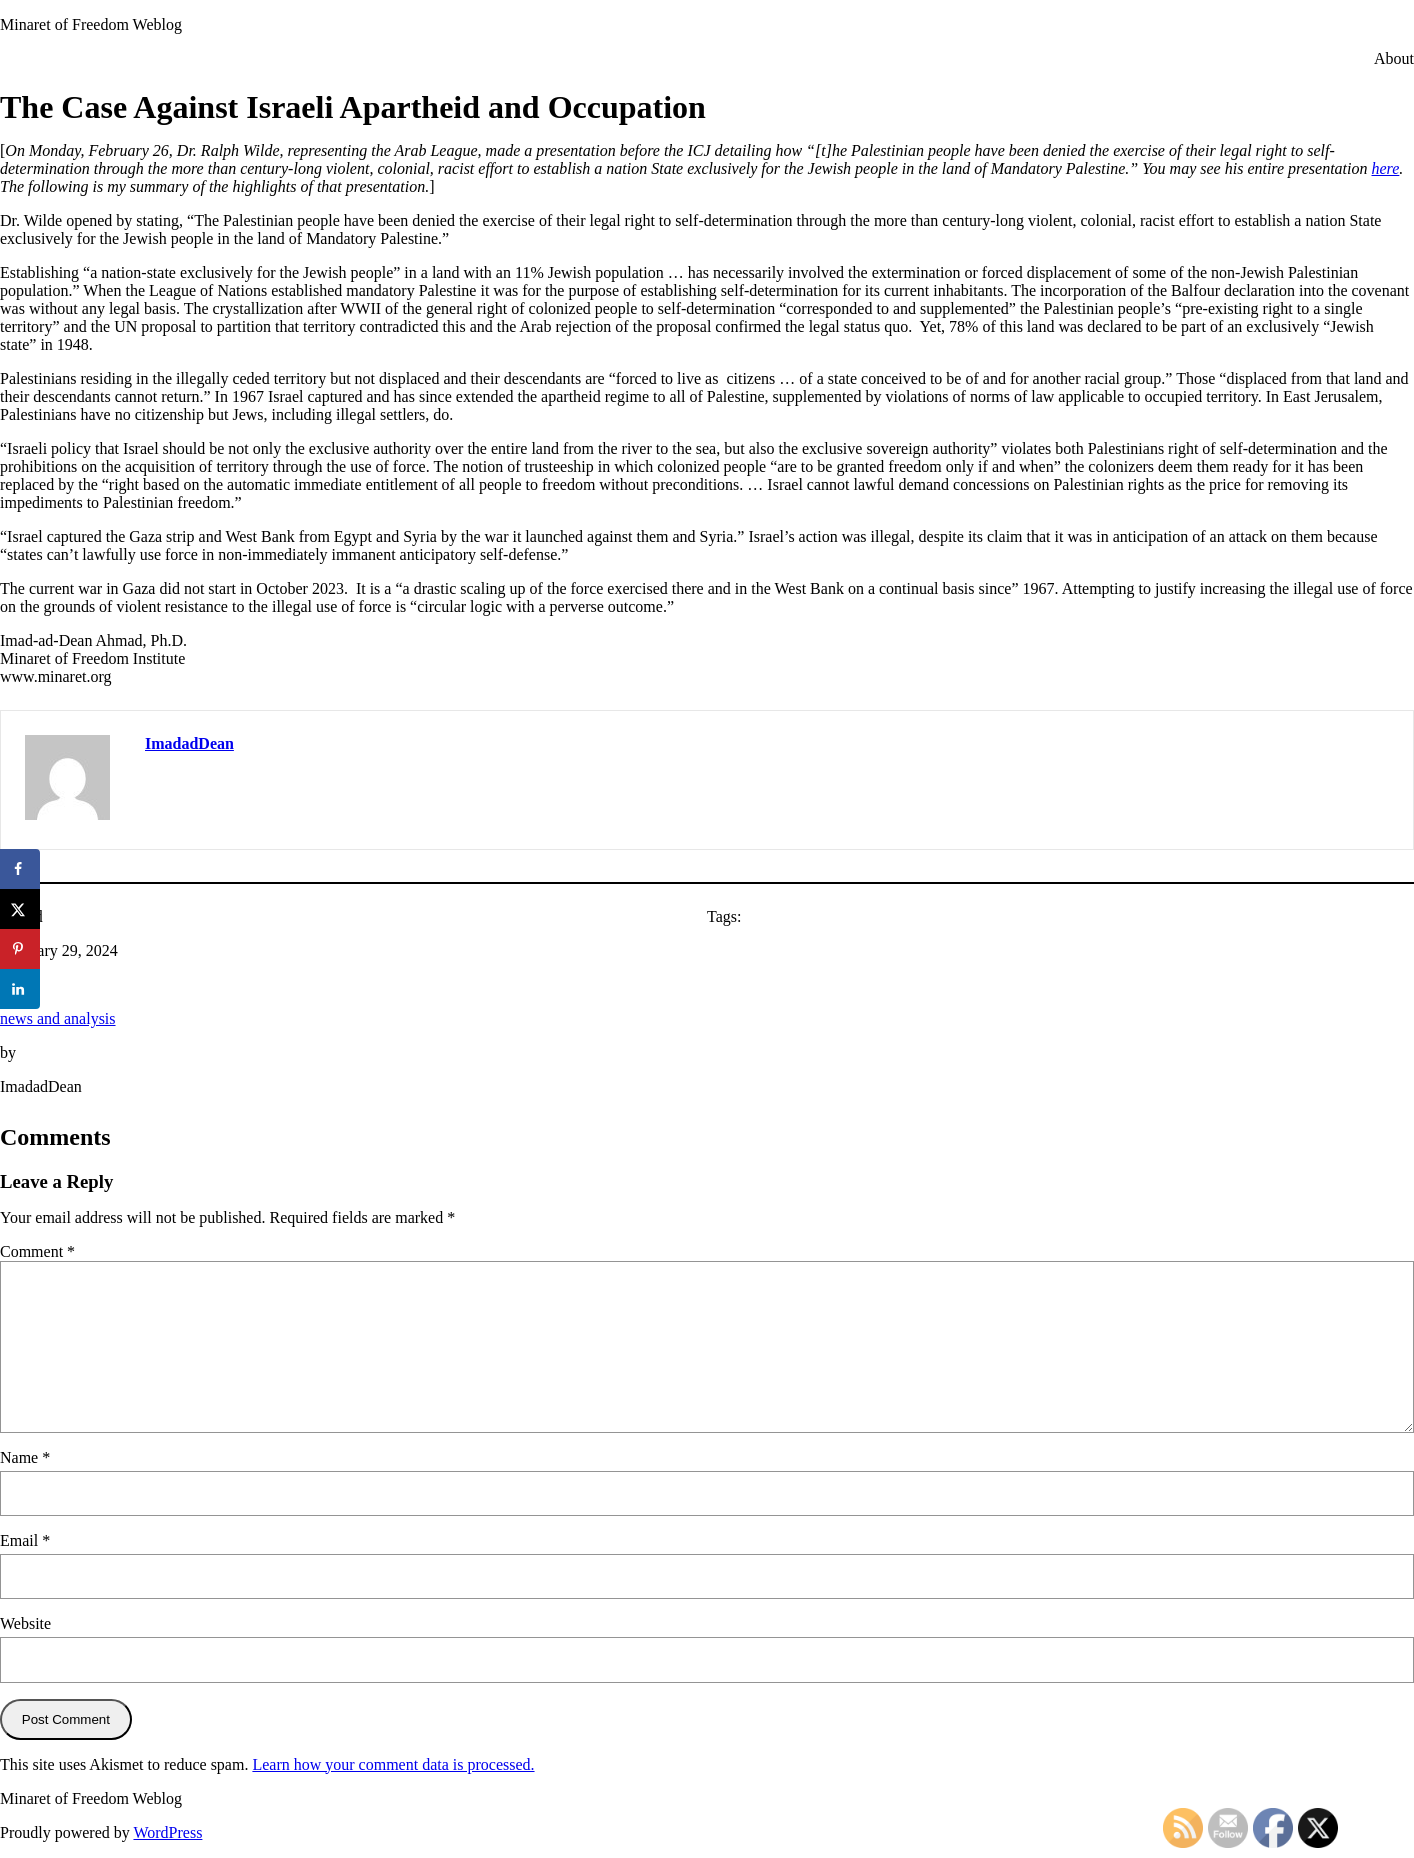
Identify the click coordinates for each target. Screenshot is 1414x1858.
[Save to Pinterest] (20, 949)
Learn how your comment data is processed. (393, 1764)
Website (25, 1623)
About (1394, 58)
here (1386, 168)
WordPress (167, 1832)
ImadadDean (189, 743)
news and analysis (58, 1018)
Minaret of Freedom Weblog (91, 24)
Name (25, 1457)
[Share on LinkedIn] (20, 989)
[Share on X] (20, 909)
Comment (37, 1251)
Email (25, 1540)
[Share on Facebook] (20, 869)
